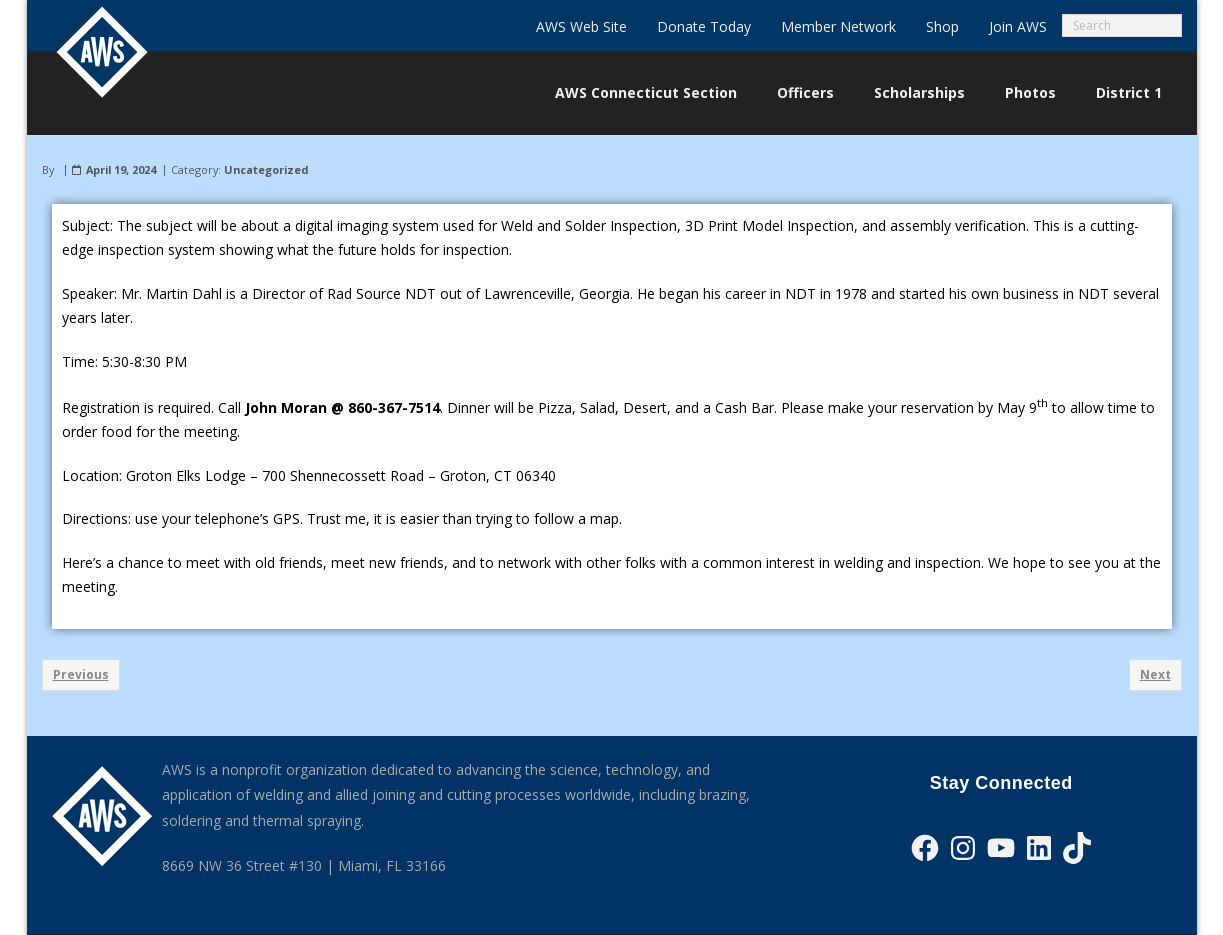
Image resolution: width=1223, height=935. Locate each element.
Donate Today (704, 26)
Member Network (838, 26)
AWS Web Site (581, 26)
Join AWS (1018, 26)
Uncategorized (266, 169)
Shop (942, 26)
